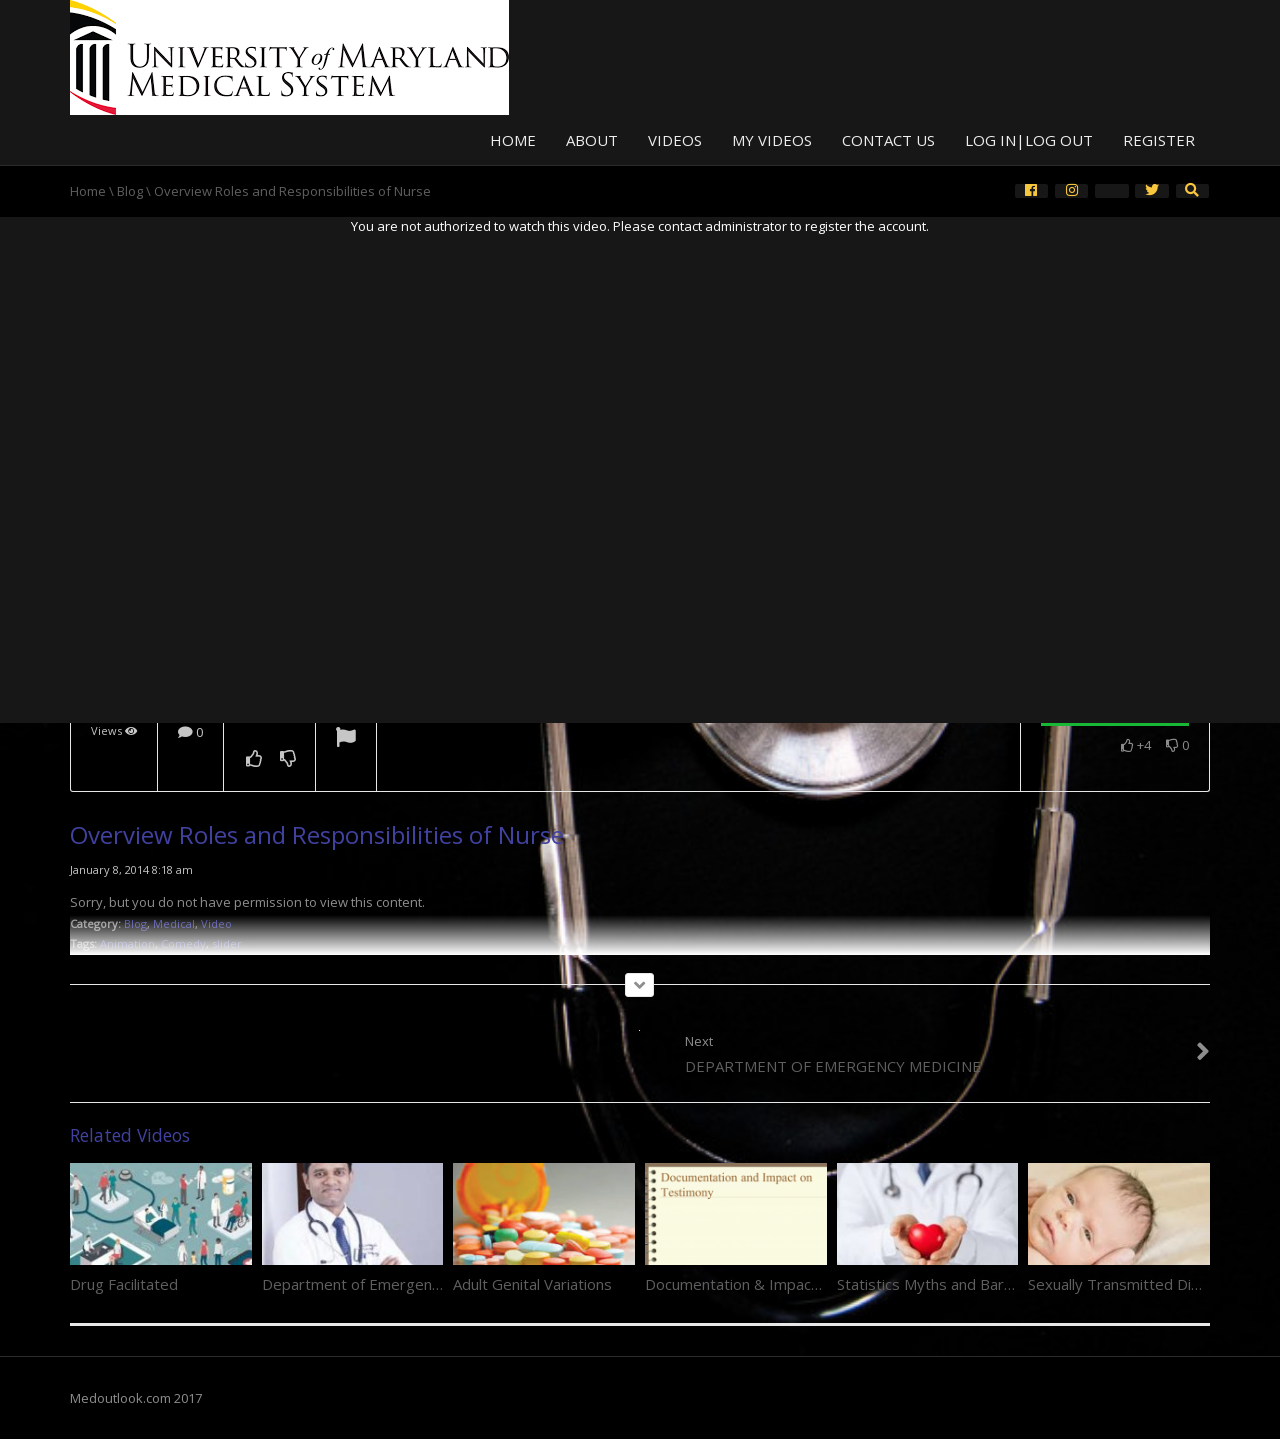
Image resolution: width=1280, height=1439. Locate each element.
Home (513, 140)
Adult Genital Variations (532, 1284)
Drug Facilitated (124, 1284)
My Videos (772, 140)
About (592, 140)
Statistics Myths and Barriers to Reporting (982, 1284)
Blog (130, 191)
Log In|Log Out (1029, 140)
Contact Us (888, 140)
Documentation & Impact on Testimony (780, 1284)
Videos (675, 140)
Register (1159, 140)
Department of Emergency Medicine (387, 1284)
